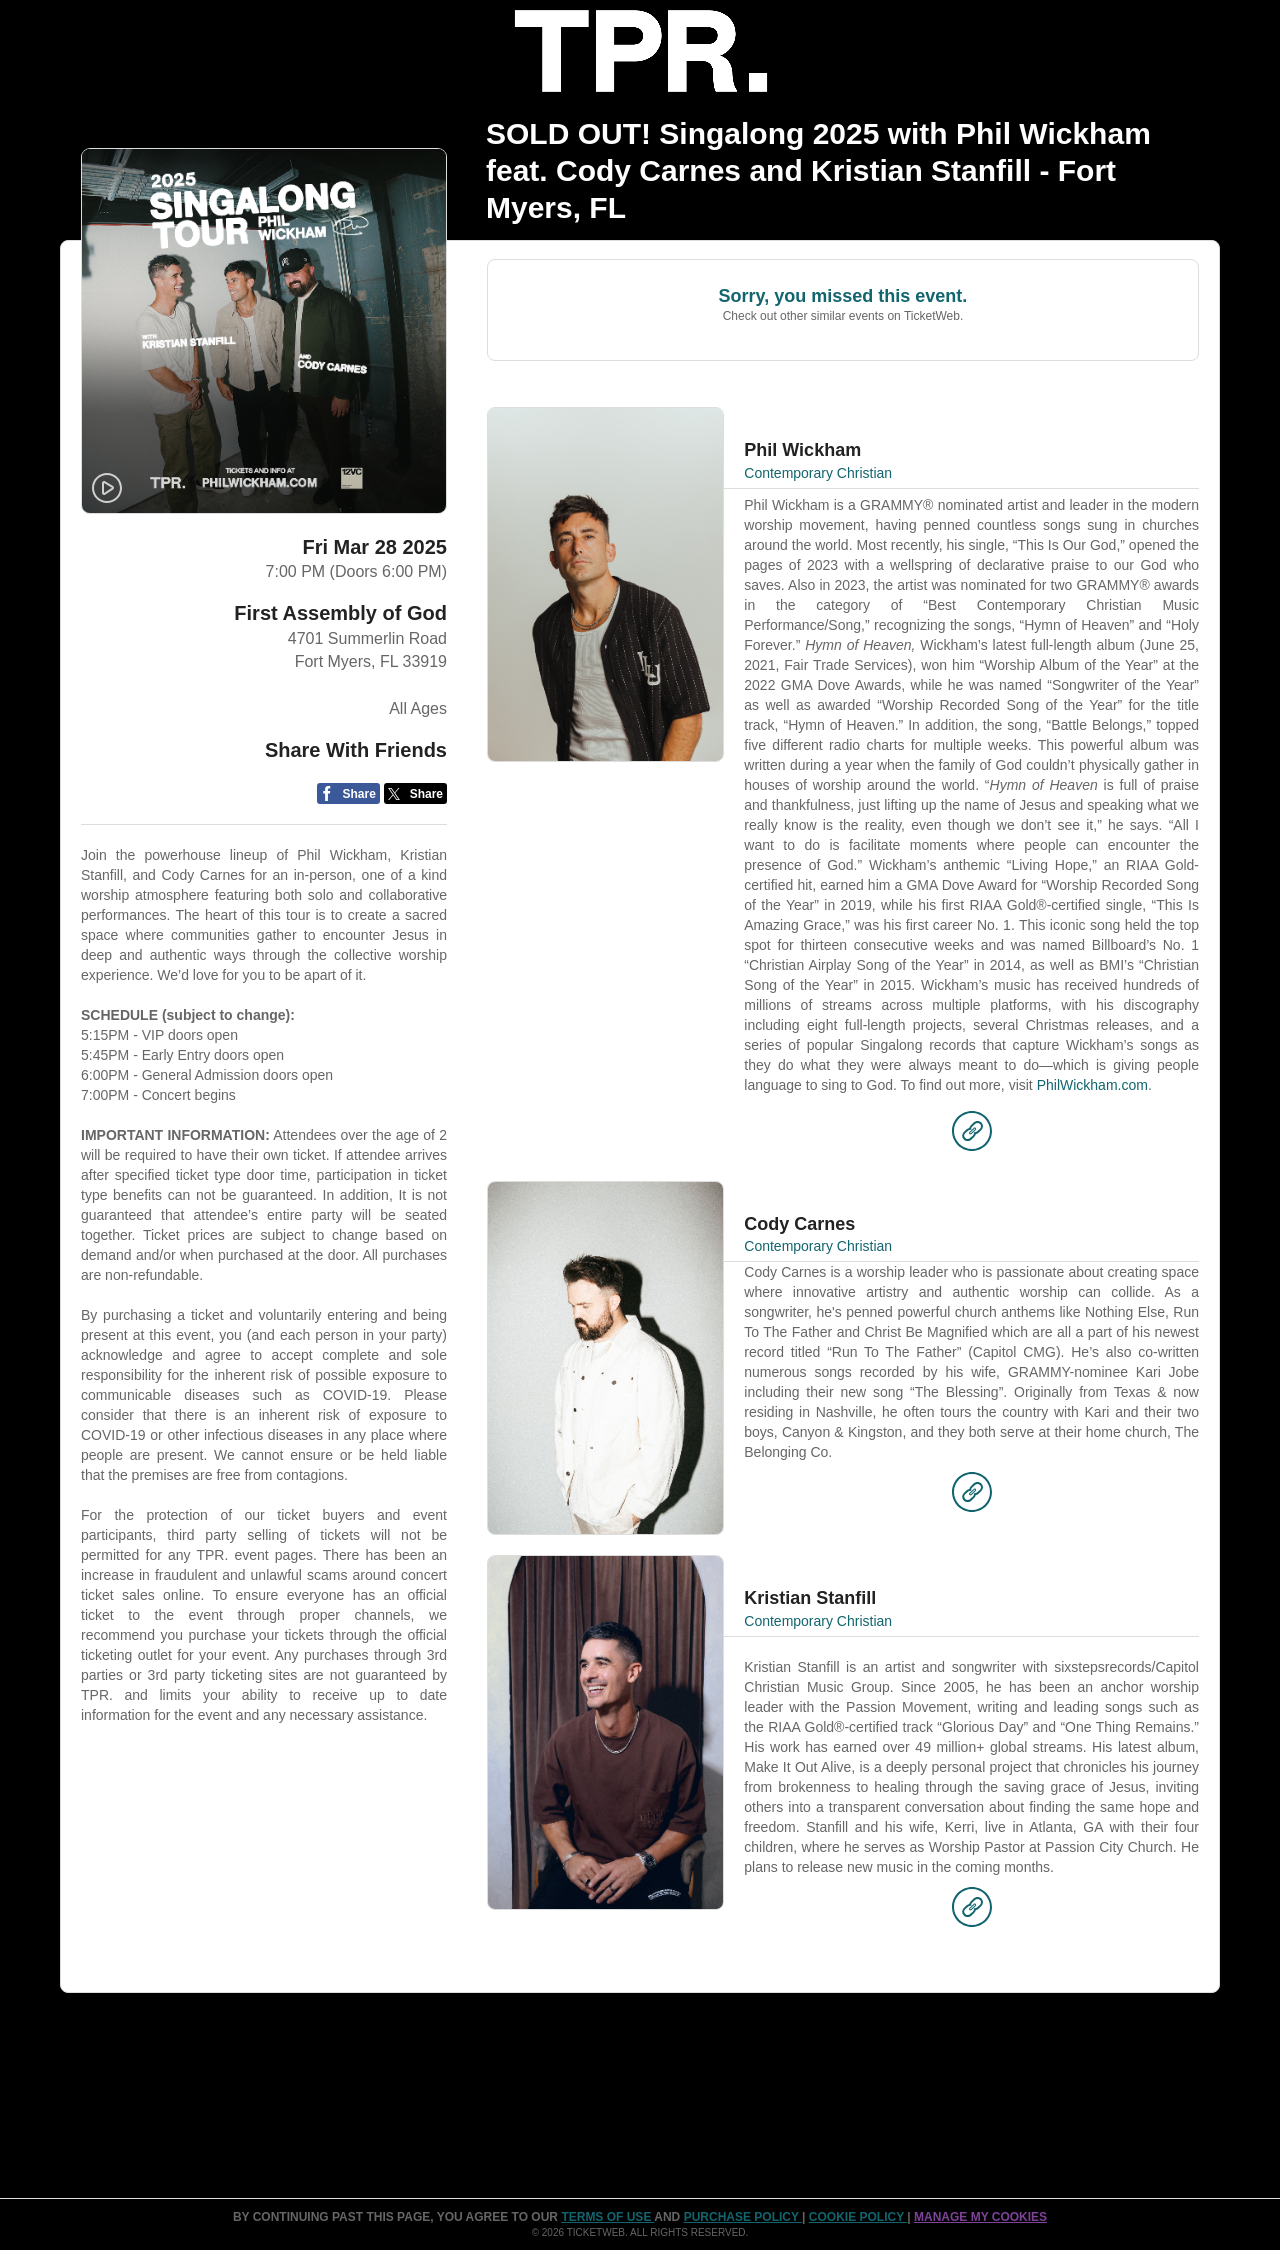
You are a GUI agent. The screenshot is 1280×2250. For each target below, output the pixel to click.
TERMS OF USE (607, 2217)
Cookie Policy (858, 2217)
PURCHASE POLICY (743, 2217)
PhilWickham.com (1092, 1085)
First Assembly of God (340, 613)
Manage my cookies (980, 2217)
